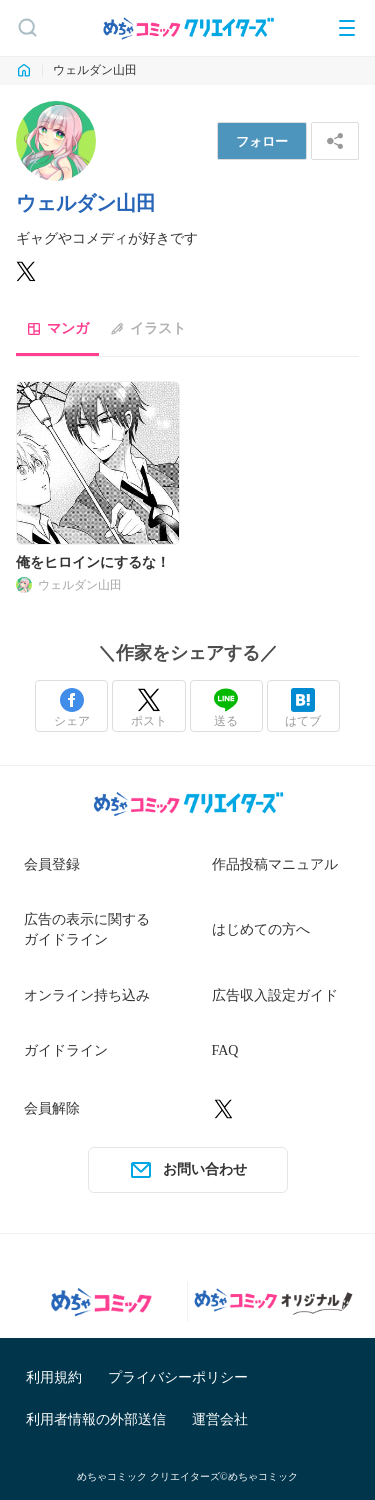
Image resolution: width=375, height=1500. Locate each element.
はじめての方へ (261, 929)
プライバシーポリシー (178, 1377)
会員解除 (52, 1108)
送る (226, 708)
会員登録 (52, 864)
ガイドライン (66, 1050)
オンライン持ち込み (87, 995)
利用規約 (54, 1377)
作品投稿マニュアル (275, 864)
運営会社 (220, 1419)
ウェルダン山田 (80, 585)
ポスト (149, 708)
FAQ (225, 1050)
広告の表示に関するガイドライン (87, 929)
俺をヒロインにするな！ (93, 562)
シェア (72, 708)
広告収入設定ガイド (275, 995)
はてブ (303, 708)
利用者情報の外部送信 (96, 1419)
